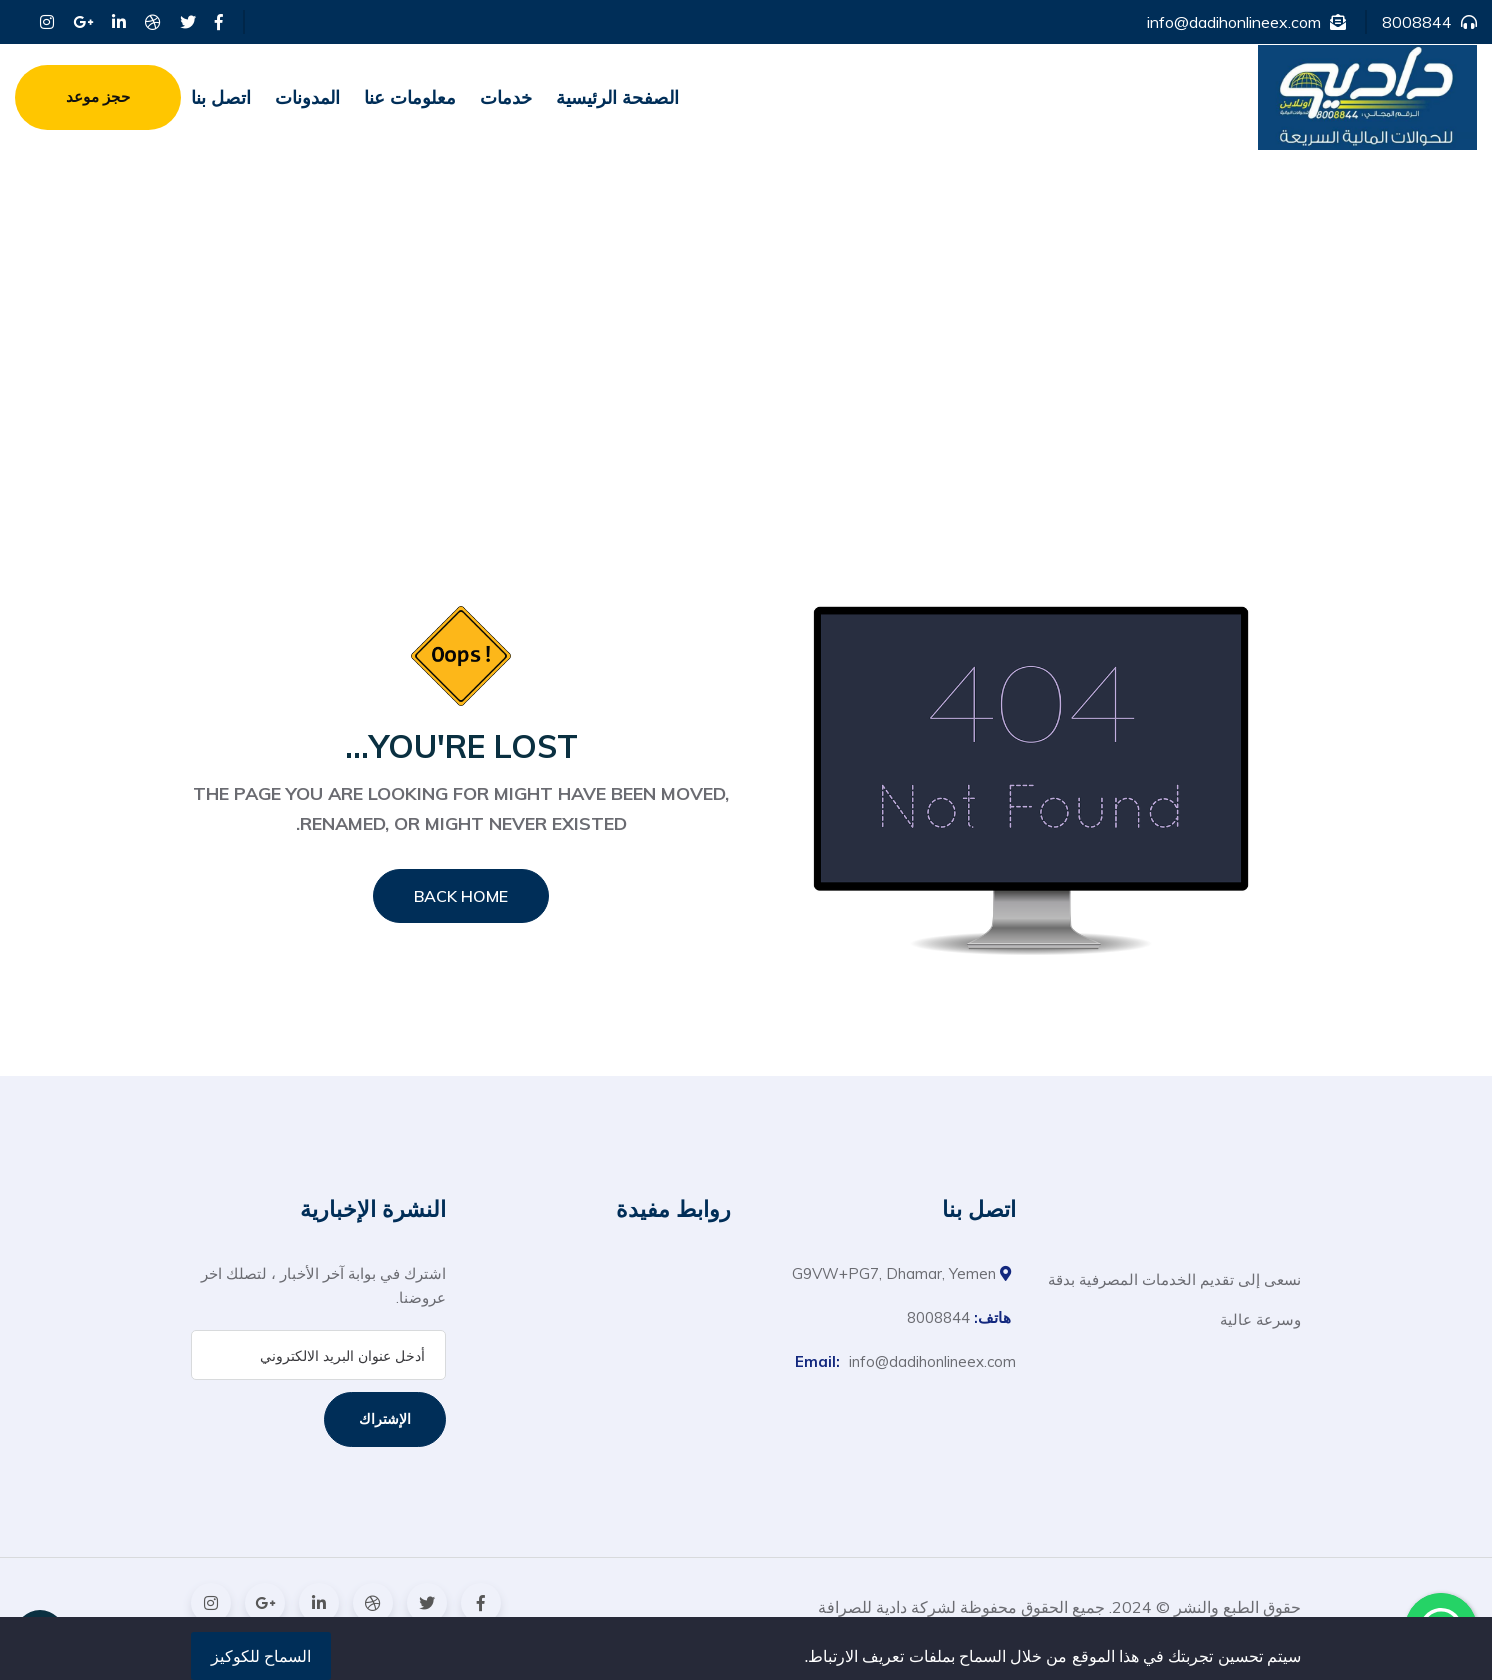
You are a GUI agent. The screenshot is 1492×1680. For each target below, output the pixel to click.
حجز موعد (98, 96)
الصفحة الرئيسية (617, 97)
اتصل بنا (221, 97)
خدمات (506, 97)
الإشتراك (385, 1419)
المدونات (307, 97)
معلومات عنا (410, 97)
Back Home (461, 896)
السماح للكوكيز (261, 1656)
